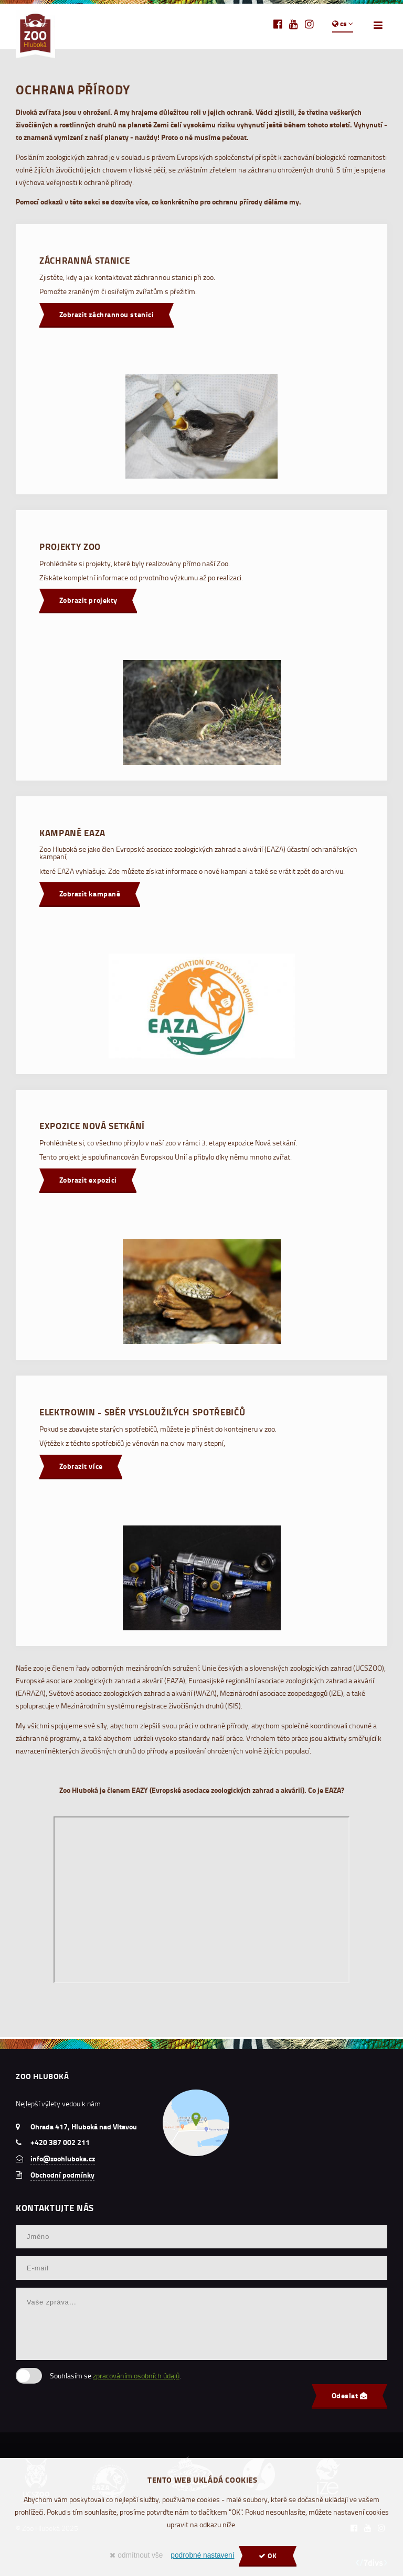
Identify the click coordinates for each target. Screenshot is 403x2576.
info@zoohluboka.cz (62, 2158)
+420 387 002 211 (60, 2142)
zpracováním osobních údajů (136, 2375)
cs (342, 23)
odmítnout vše (136, 2555)
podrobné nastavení (202, 2555)
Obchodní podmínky (62, 2175)
